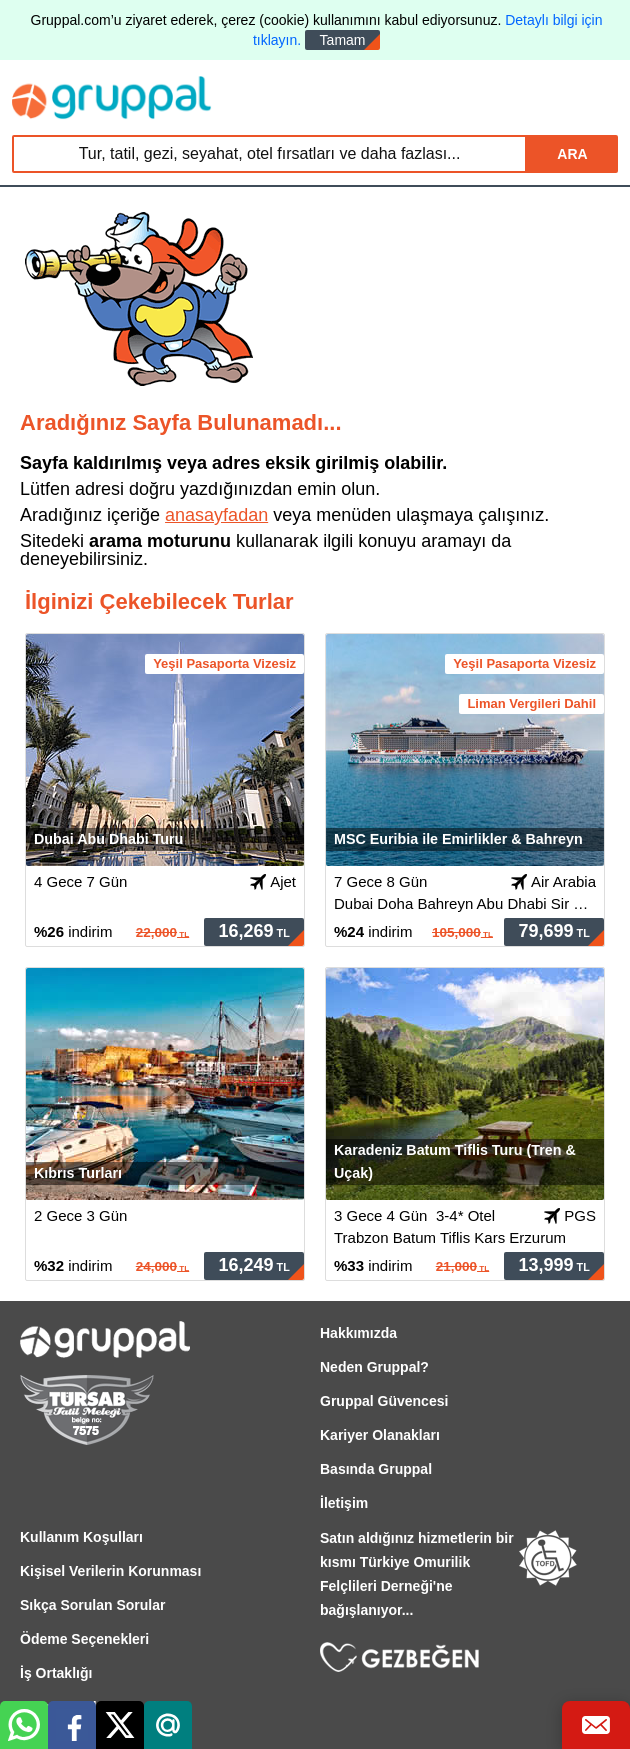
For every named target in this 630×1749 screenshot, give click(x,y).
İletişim (344, 1503)
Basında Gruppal (376, 1469)
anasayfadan (216, 515)
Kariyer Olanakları (380, 1435)
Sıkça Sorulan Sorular (93, 1605)
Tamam (343, 40)
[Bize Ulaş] (596, 1725)
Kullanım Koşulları (81, 1537)
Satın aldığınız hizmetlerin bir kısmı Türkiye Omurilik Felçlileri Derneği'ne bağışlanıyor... (417, 1574)
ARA (572, 154)
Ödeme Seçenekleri (84, 1639)
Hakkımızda (358, 1333)
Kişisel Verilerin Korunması (110, 1571)
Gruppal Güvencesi (384, 1401)
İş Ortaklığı (56, 1673)
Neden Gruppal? (374, 1367)
